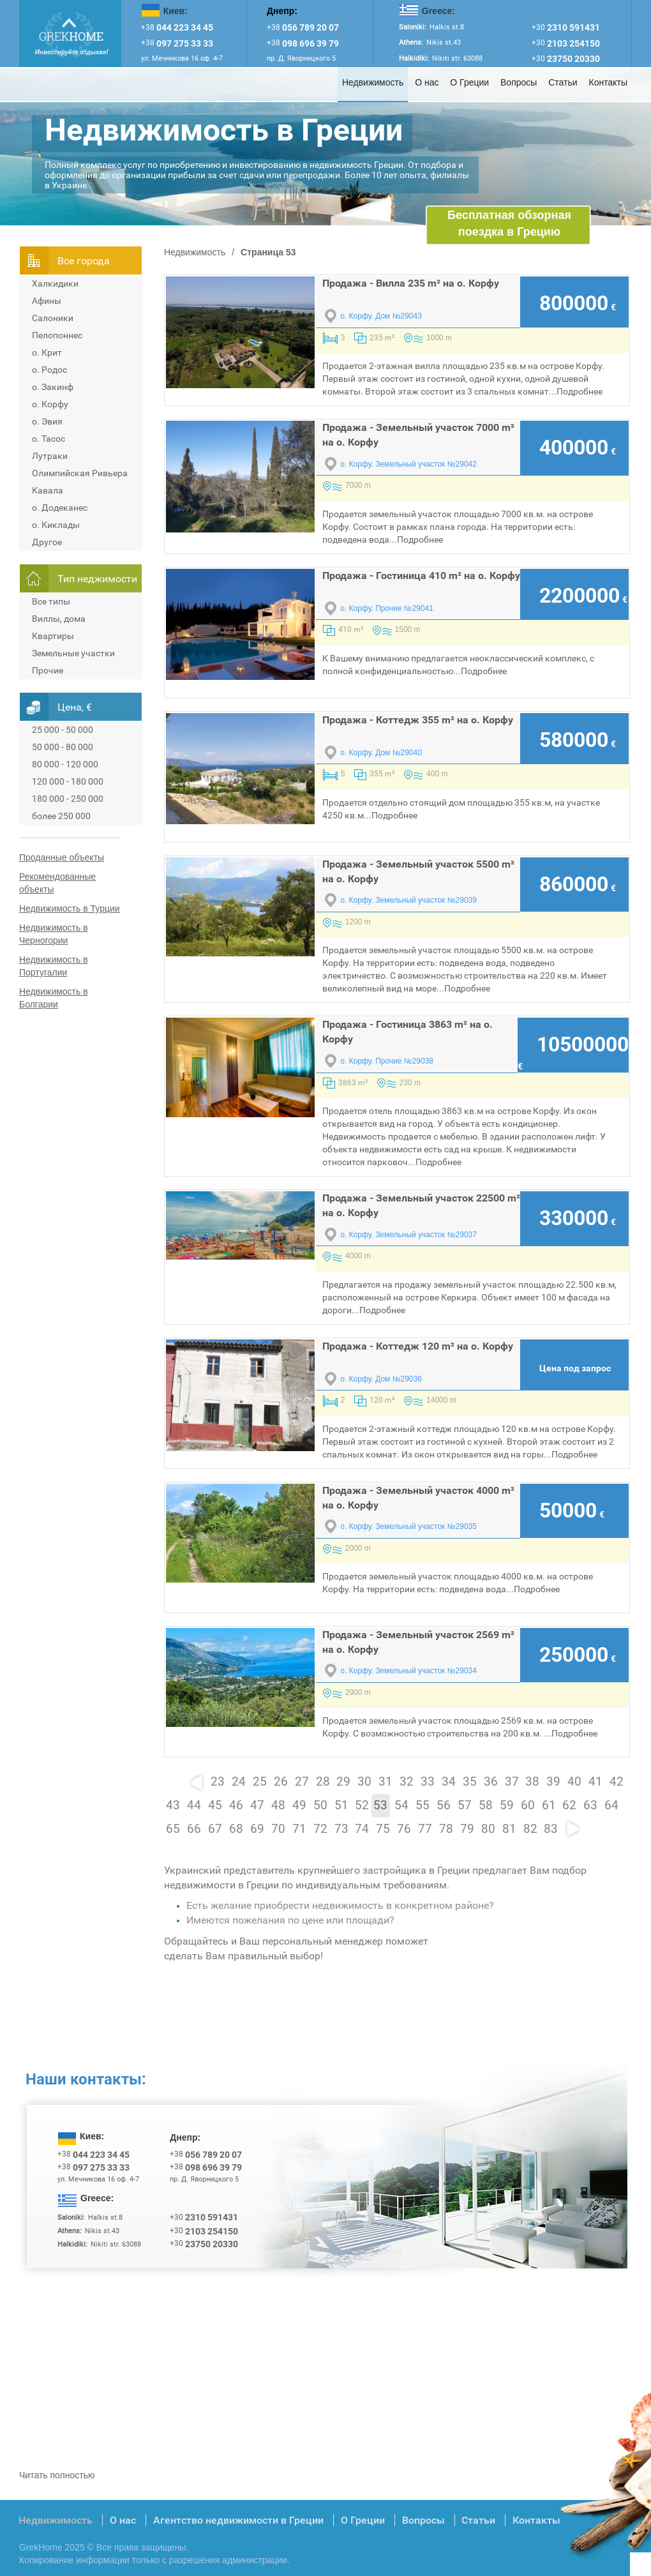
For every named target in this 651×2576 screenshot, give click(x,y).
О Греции (469, 82)
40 (574, 1782)
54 (401, 1805)
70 (278, 1829)
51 (341, 1805)
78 (446, 1829)
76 (404, 1829)
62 (569, 1805)
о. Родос (49, 370)
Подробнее (579, 391)
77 (425, 1829)
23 (218, 1782)
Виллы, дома (59, 619)
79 (467, 1829)
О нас (426, 82)
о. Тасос (48, 438)
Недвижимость (372, 82)
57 (465, 1805)
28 (323, 1782)
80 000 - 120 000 (65, 764)
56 (444, 1805)
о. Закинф (52, 387)
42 (617, 1782)
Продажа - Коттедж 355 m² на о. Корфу (417, 720)
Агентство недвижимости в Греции (238, 2520)
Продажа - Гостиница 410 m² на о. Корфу (421, 575)
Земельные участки (73, 653)
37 (512, 1782)
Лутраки (50, 456)
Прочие (47, 670)
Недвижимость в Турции (69, 908)
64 (611, 1805)
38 (532, 1782)
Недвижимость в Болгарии (53, 997)
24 (239, 1782)
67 (215, 1829)
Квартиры (53, 636)
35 (470, 1782)
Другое (47, 542)
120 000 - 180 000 (67, 781)
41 (595, 1782)
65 (173, 1829)
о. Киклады (56, 525)
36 (491, 1782)
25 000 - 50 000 (62, 730)
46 (236, 1805)
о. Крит (47, 352)
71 (299, 1829)
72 (320, 1829)
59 (507, 1805)
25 (260, 1782)
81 (509, 1829)
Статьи (562, 82)
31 (385, 1782)
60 (528, 1805)
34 (449, 1782)
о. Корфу (50, 404)
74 (362, 1829)
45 (215, 1805)
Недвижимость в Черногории (53, 934)
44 (194, 1805)
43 (173, 1805)
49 (299, 1805)
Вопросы (518, 82)
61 (549, 1805)
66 (194, 1829)
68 (236, 1829)
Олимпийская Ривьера (80, 473)
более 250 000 (61, 816)
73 (341, 1829)
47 (257, 1805)
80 (488, 1829)
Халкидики (55, 283)
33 (428, 1782)
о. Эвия (47, 421)
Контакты (608, 82)
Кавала (47, 490)
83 (551, 1829)
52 (362, 1805)
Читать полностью (56, 2475)
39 (553, 1782)
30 (364, 1782)
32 (407, 1782)
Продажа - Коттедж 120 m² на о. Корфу (417, 1346)
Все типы (51, 601)
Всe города (83, 261)
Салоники (52, 318)
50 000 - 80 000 (62, 747)
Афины (46, 301)
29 (343, 1782)
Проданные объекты (61, 857)
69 (257, 1829)
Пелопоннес (57, 335)
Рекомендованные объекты (57, 882)
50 (320, 1805)
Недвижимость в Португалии (53, 965)
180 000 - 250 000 (67, 799)
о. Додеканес (59, 507)
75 (383, 1829)
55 (422, 1805)
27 (302, 1782)
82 (530, 1829)
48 (278, 1805)
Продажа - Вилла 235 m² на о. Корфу (410, 283)
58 (486, 1805)
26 (281, 1782)
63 (590, 1805)
